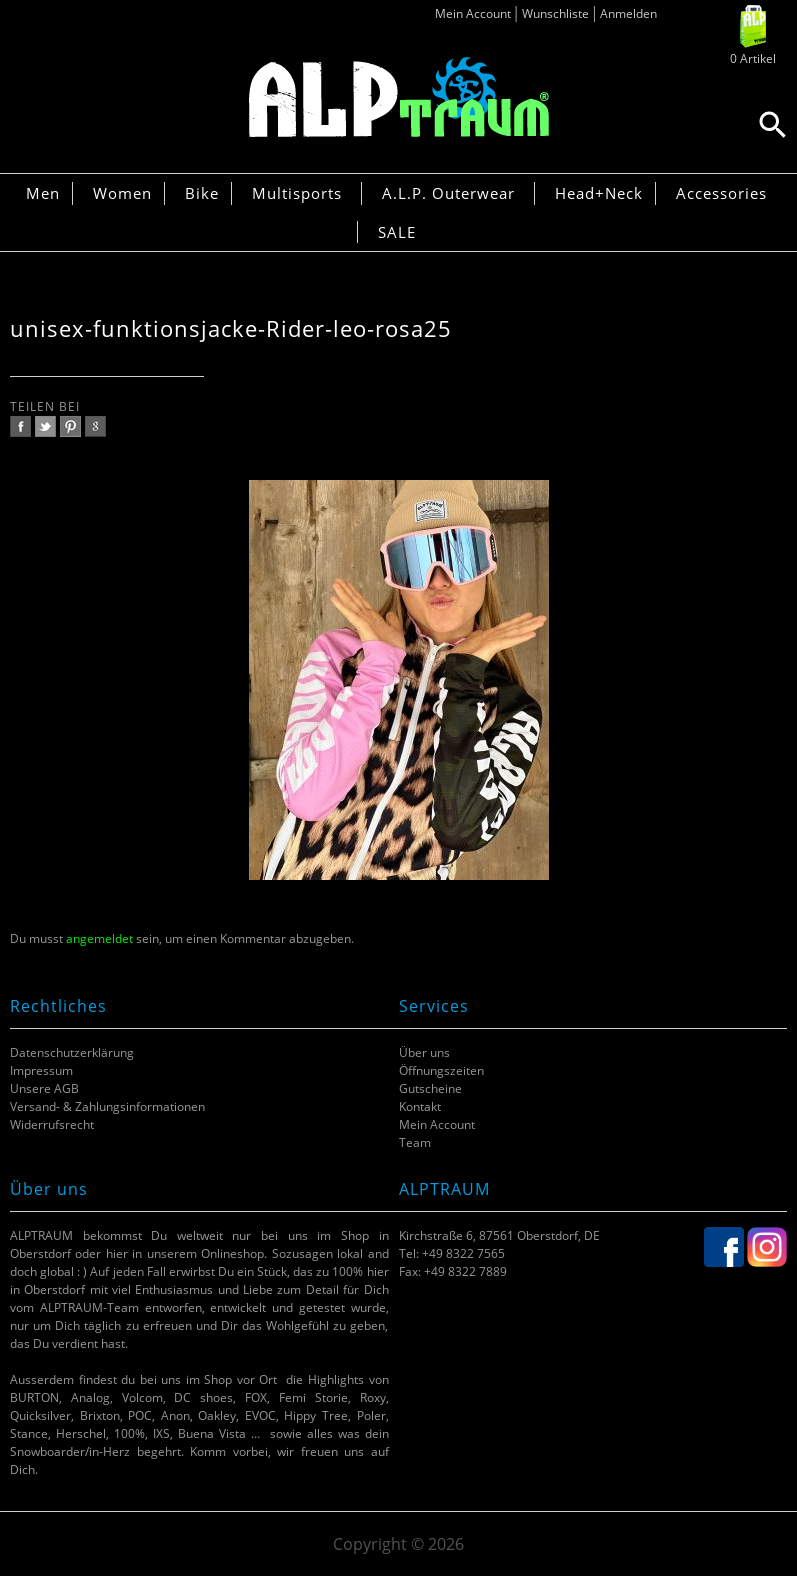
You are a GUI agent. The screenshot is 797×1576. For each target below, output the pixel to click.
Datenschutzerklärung (72, 1052)
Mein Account (473, 13)
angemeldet (99, 938)
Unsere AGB (44, 1088)
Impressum (41, 1070)
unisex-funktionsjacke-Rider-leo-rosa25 (231, 328)
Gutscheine (430, 1088)
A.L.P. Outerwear (448, 193)
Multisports (297, 193)
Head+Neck (599, 193)
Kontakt (420, 1106)
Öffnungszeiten (441, 1070)
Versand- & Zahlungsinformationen (107, 1106)
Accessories (721, 193)
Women (122, 193)
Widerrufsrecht (52, 1124)
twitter (45, 426)
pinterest (70, 426)
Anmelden (628, 13)
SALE (397, 232)
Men (43, 193)
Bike (202, 193)
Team (415, 1142)
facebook (20, 426)
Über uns (424, 1052)
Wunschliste (555, 13)
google (95, 426)
